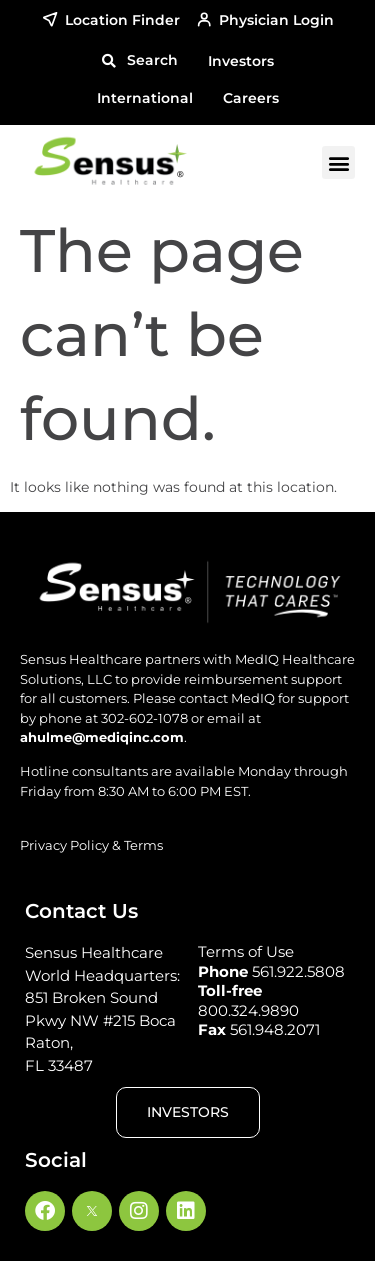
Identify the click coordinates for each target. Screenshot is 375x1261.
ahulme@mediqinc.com (102, 737)
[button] (140, 61)
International (145, 98)
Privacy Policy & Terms (91, 845)
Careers (251, 98)
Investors (241, 61)
